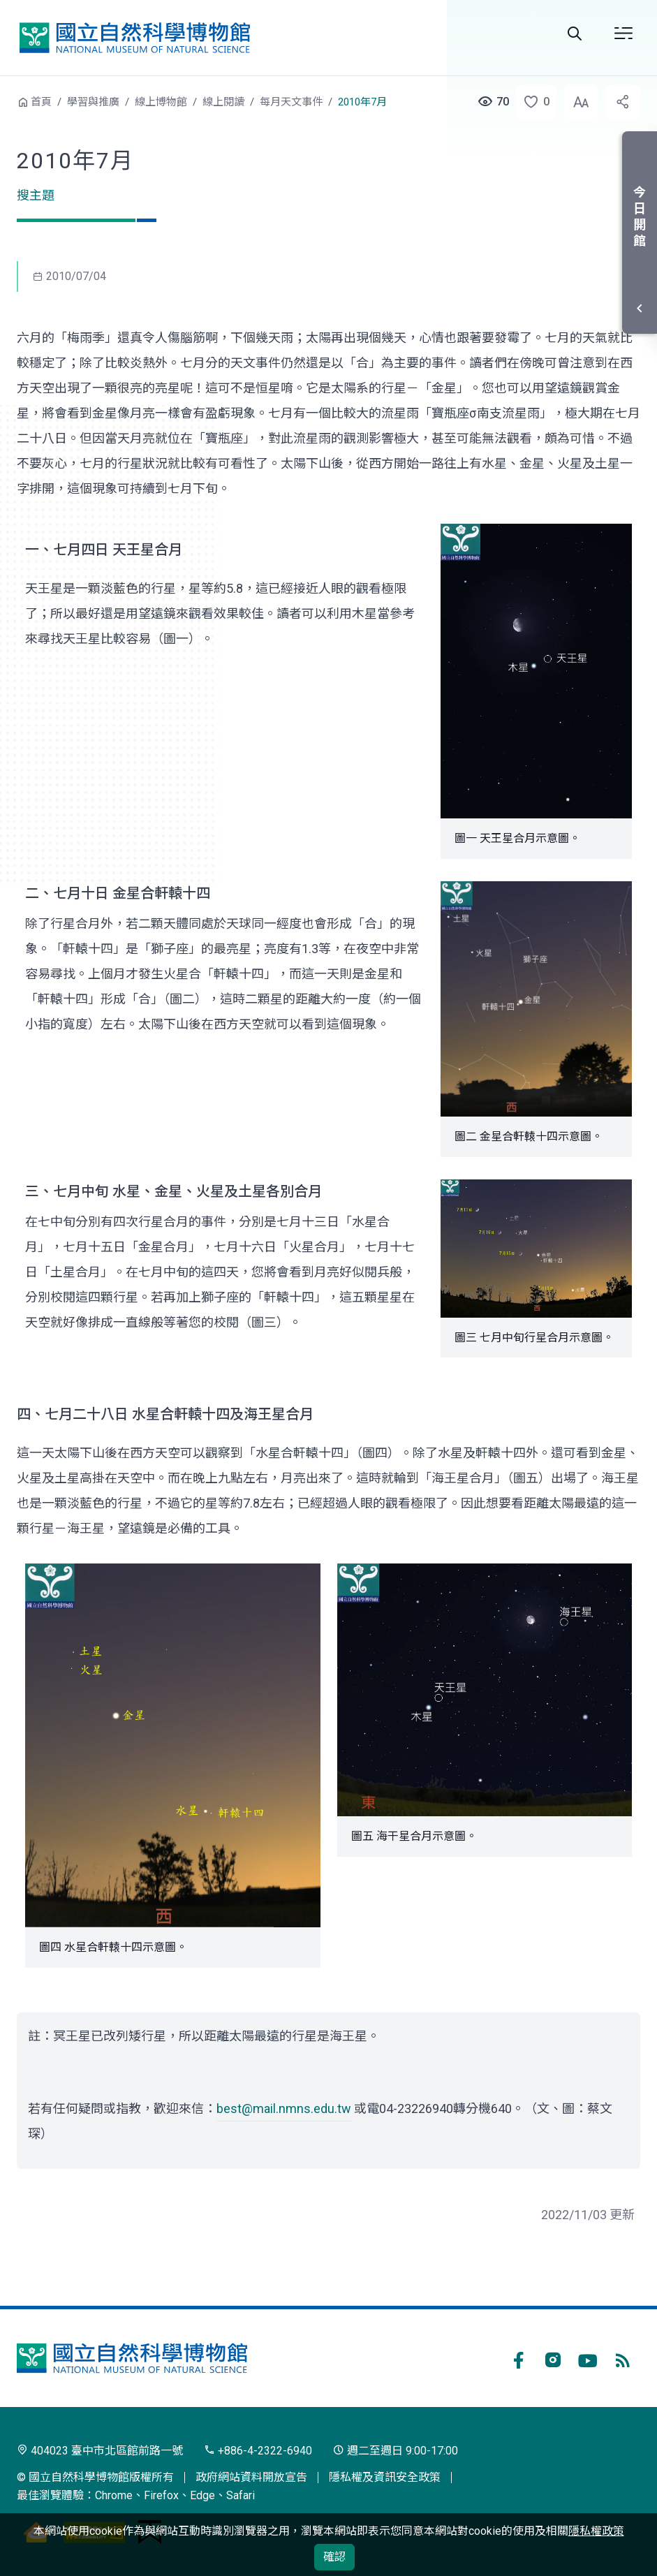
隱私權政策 (596, 2531)
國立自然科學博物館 (135, 37)
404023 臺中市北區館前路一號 (100, 2450)
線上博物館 (161, 102)
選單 (623, 33)
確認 (334, 2556)
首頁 (41, 102)
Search (575, 33)
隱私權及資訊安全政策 (385, 2477)
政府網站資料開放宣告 (251, 2477)
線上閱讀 (223, 102)
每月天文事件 (291, 102)
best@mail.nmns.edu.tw (283, 2108)
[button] (532, 102)
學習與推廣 (93, 102)
